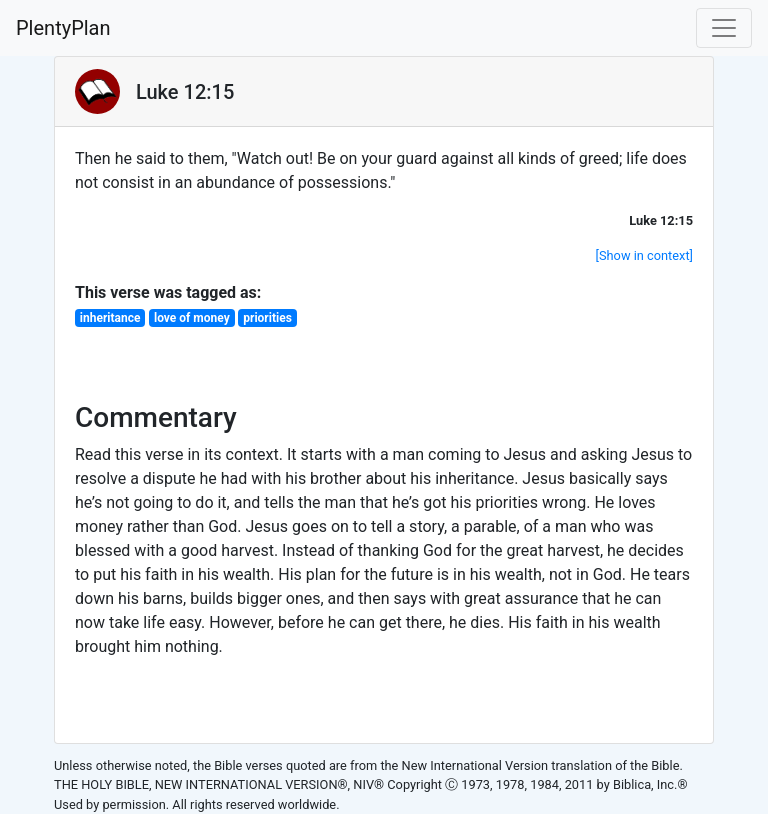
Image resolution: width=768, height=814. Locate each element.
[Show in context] (644, 255)
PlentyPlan (63, 28)
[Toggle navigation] (724, 28)
